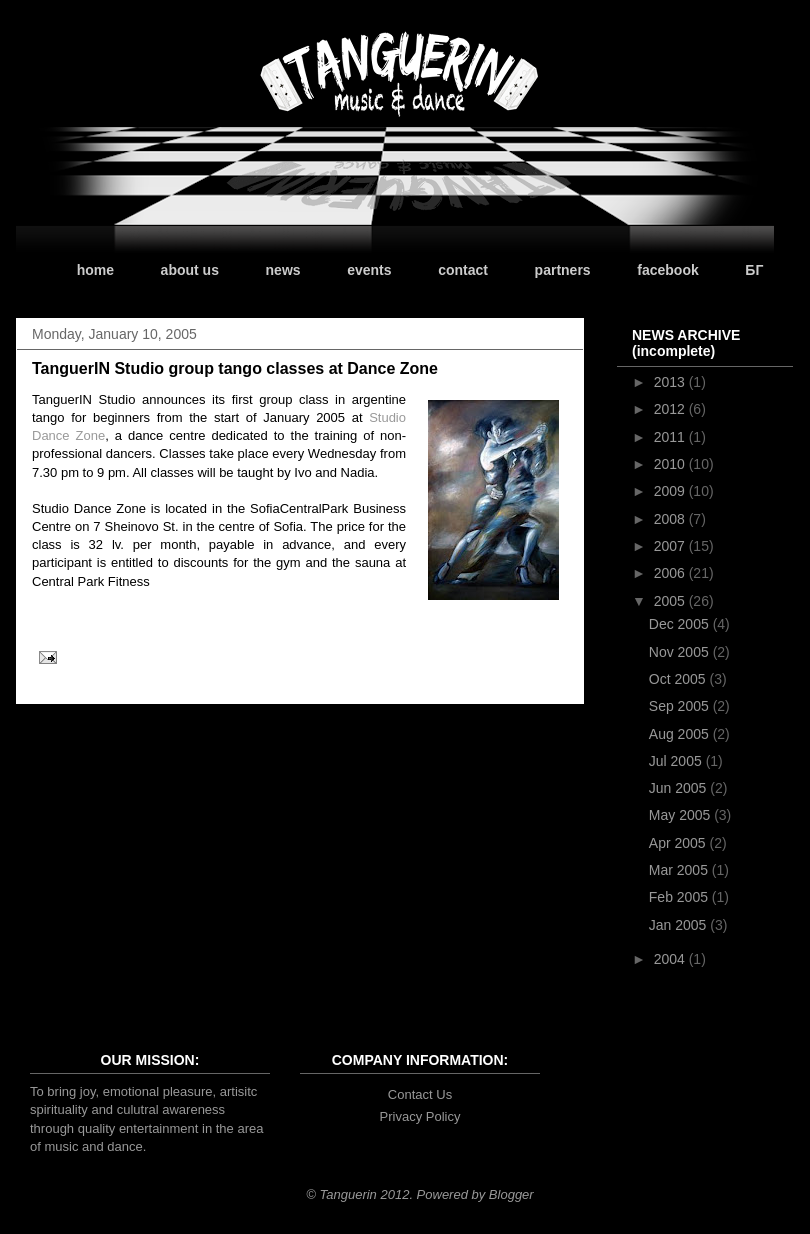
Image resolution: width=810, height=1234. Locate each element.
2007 (671, 546)
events (369, 270)
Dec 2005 (681, 624)
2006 (671, 573)
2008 (671, 519)
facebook (667, 270)
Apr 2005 (679, 843)
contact (463, 270)
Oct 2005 (679, 679)
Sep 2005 (681, 706)
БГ (754, 270)
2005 (671, 601)
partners (563, 270)
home (95, 270)
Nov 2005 (681, 652)
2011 (671, 437)
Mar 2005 (680, 870)
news (283, 270)
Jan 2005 (680, 925)
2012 (671, 409)
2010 (671, 464)
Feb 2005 (680, 897)
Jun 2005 (680, 788)
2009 (671, 491)
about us (190, 270)
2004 (671, 959)
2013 (671, 382)
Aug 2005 (681, 734)
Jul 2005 (677, 761)
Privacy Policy (420, 1116)
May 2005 (681, 815)
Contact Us (420, 1094)
